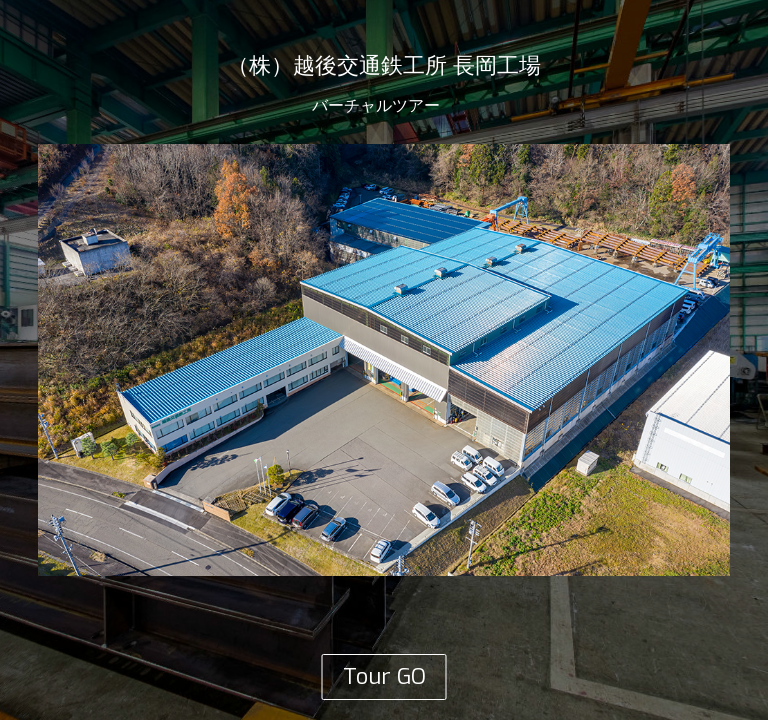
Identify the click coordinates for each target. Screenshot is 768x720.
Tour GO (384, 676)
